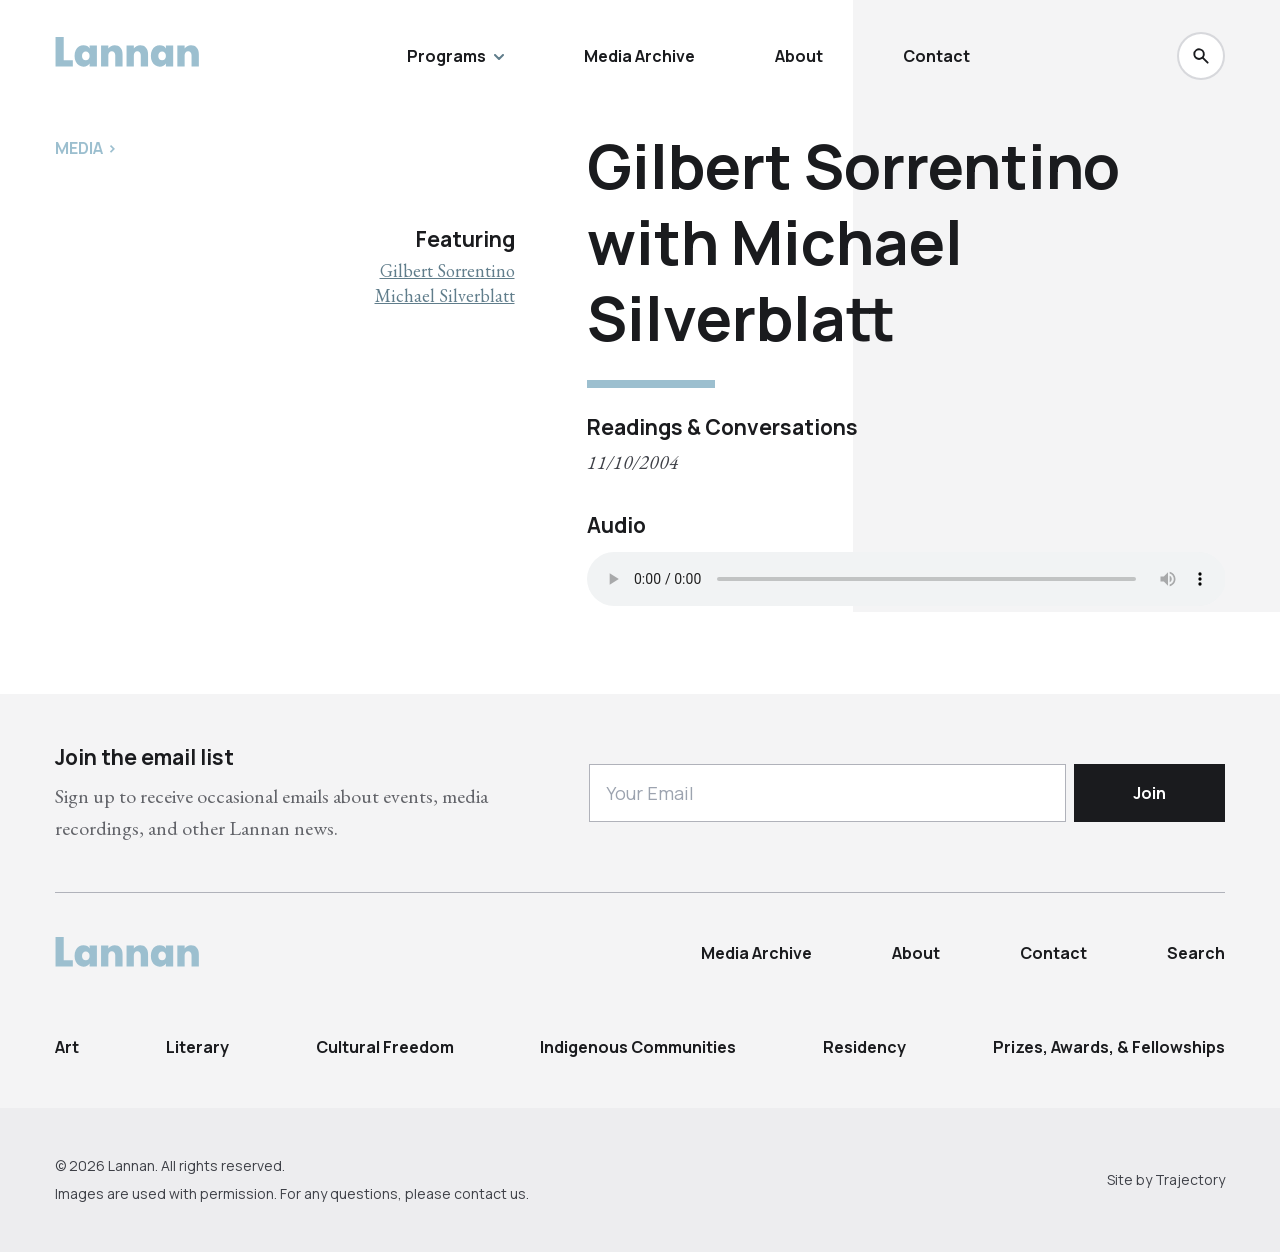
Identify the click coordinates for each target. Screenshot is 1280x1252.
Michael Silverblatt (445, 295)
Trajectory (1190, 1179)
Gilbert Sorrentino (447, 270)
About (799, 56)
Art (67, 1047)
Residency (864, 1047)
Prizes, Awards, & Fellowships (1109, 1047)
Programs (455, 56)
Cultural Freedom (385, 1047)
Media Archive (639, 56)
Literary (197, 1047)
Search (1196, 953)
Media (79, 148)
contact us (490, 1193)
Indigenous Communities (638, 1047)
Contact (936, 56)
